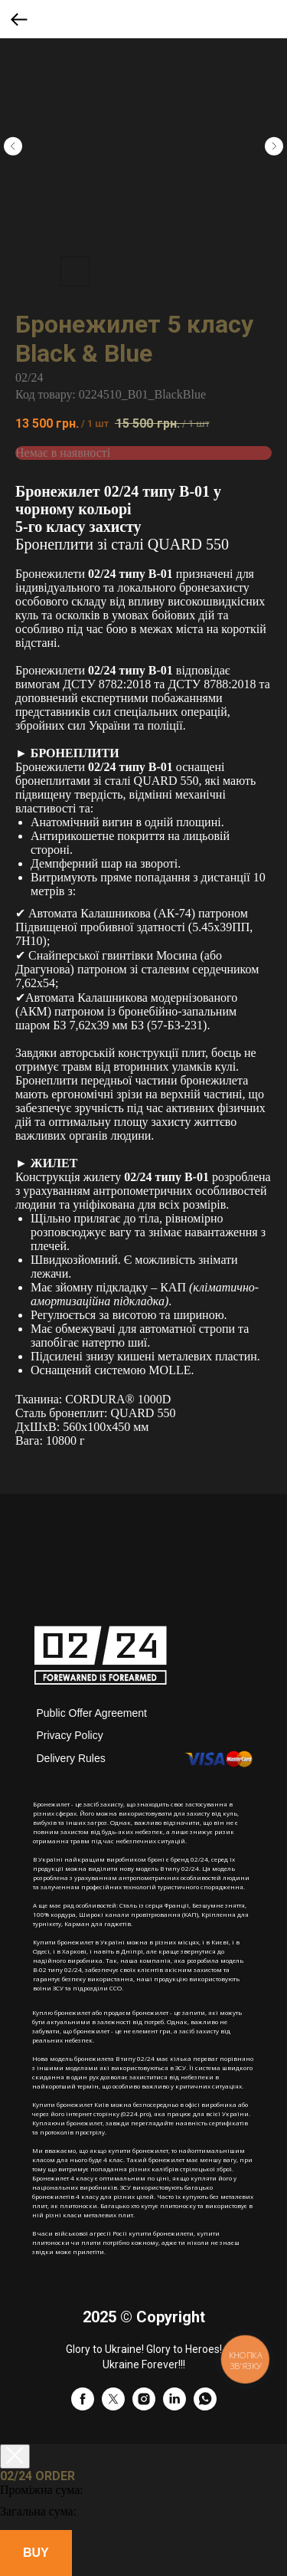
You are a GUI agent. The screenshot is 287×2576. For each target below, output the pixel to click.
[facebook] (82, 2406)
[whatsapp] (205, 2406)
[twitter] (113, 2406)
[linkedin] (174, 2406)
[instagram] (143, 2406)
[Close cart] (15, 2456)
